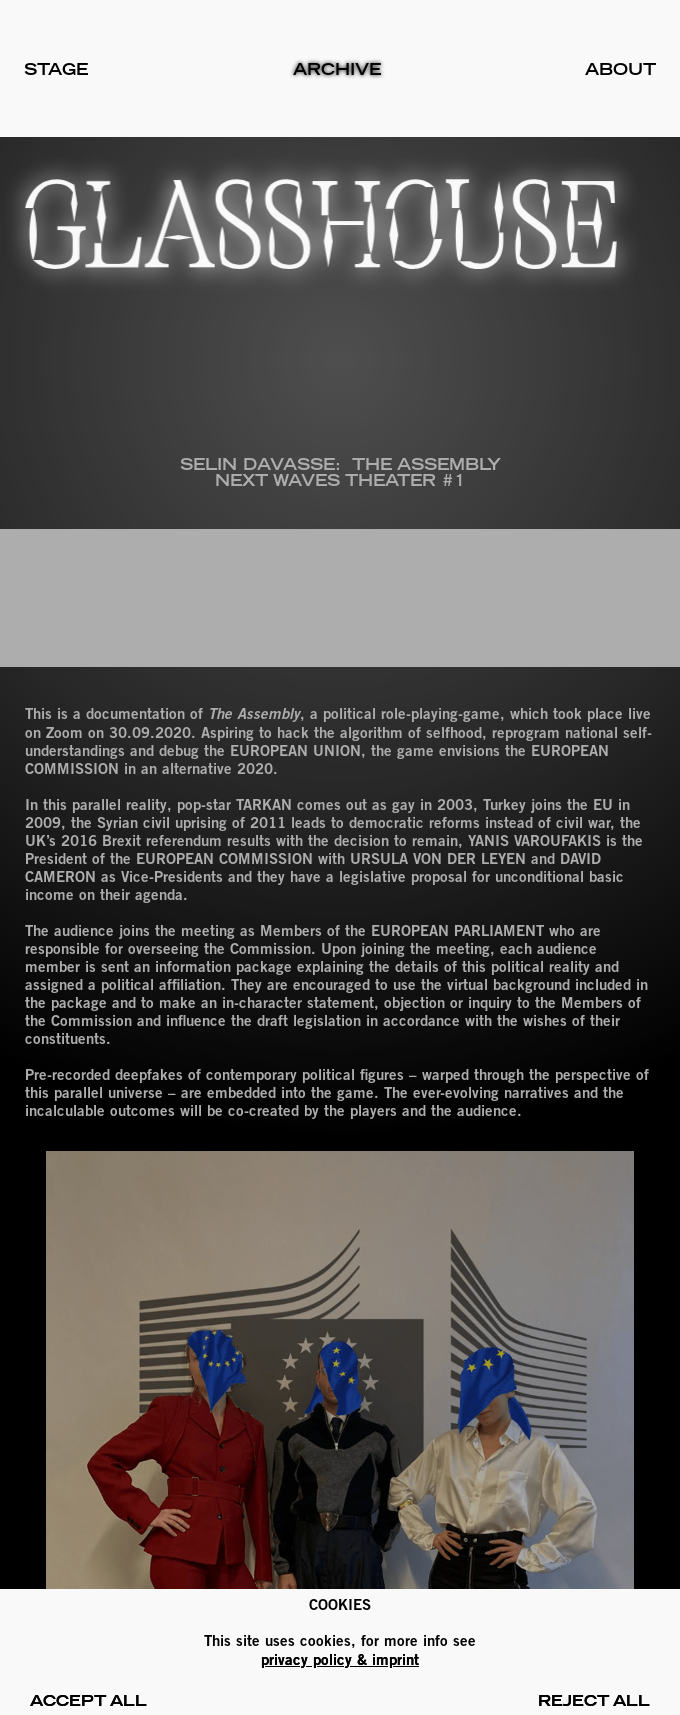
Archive (337, 69)
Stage (56, 69)
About (620, 69)
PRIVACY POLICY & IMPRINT (340, 1659)
